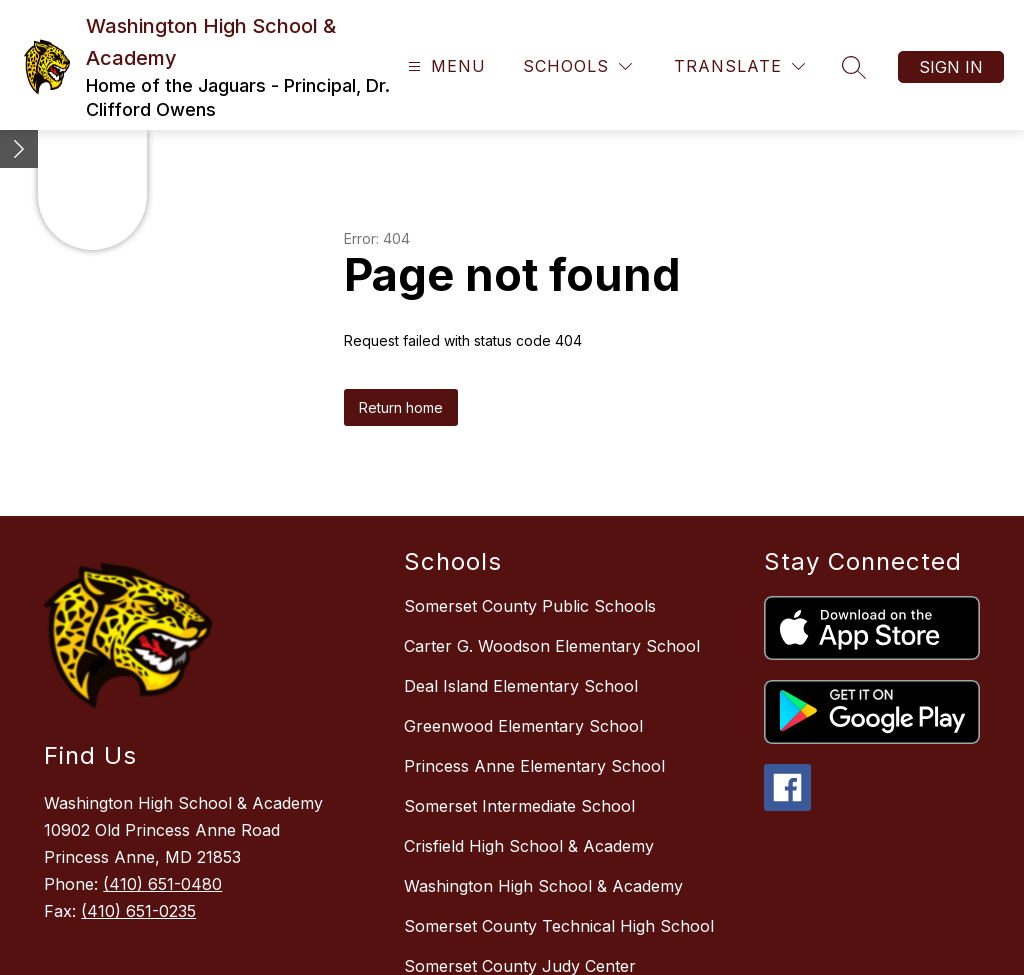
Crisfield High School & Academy (529, 846)
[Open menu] (444, 66)
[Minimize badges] (19, 149)
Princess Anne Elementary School (534, 766)
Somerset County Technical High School (559, 926)
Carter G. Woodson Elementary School (552, 646)
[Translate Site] (739, 66)
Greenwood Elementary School (523, 726)
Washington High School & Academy (543, 886)
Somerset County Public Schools (530, 606)
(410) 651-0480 (162, 884)
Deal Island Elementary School (521, 686)
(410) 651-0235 (138, 911)
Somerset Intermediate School (519, 806)
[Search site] (854, 67)
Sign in (951, 67)
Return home (401, 407)
